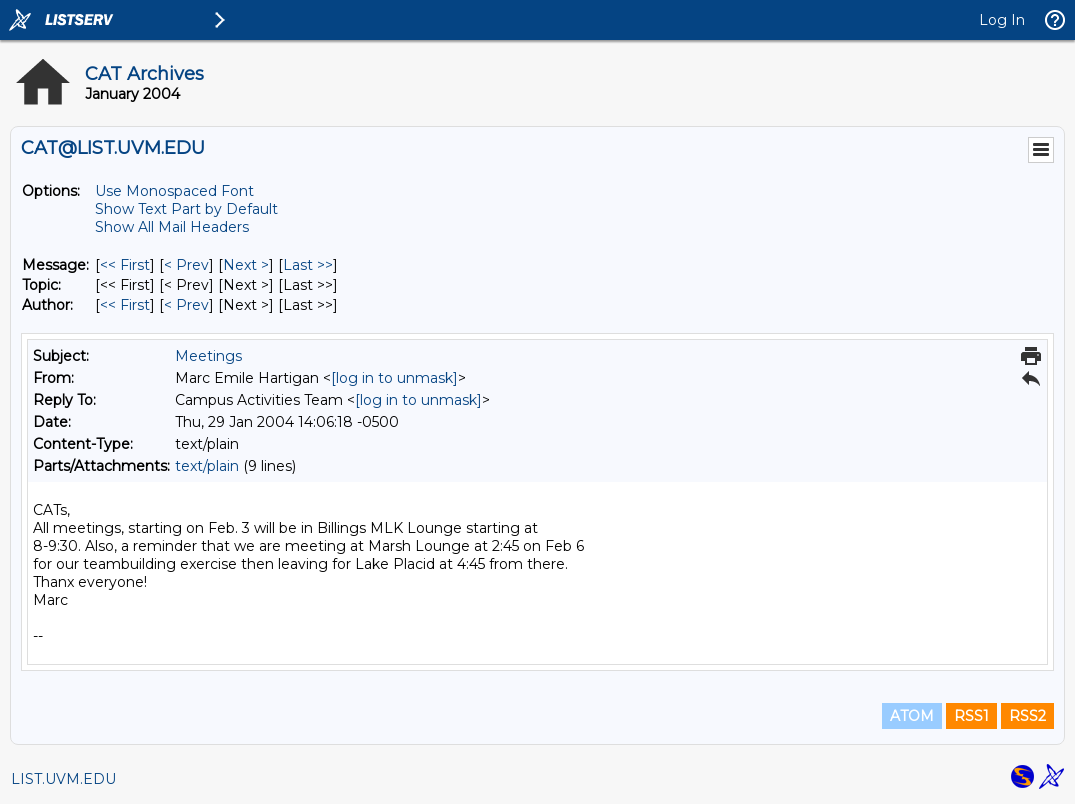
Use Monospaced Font (174, 191)
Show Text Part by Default (186, 209)
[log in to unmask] (394, 378)
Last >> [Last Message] (308, 265)
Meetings (208, 356)
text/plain (207, 466)
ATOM (912, 716)
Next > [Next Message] (246, 265)
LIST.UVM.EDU (63, 779)
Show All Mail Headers (172, 227)
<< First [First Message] (125, 265)
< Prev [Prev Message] (186, 265)
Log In (1002, 20)
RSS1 (971, 716)
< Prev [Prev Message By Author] (186, 305)
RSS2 (1027, 716)
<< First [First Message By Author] (125, 305)
